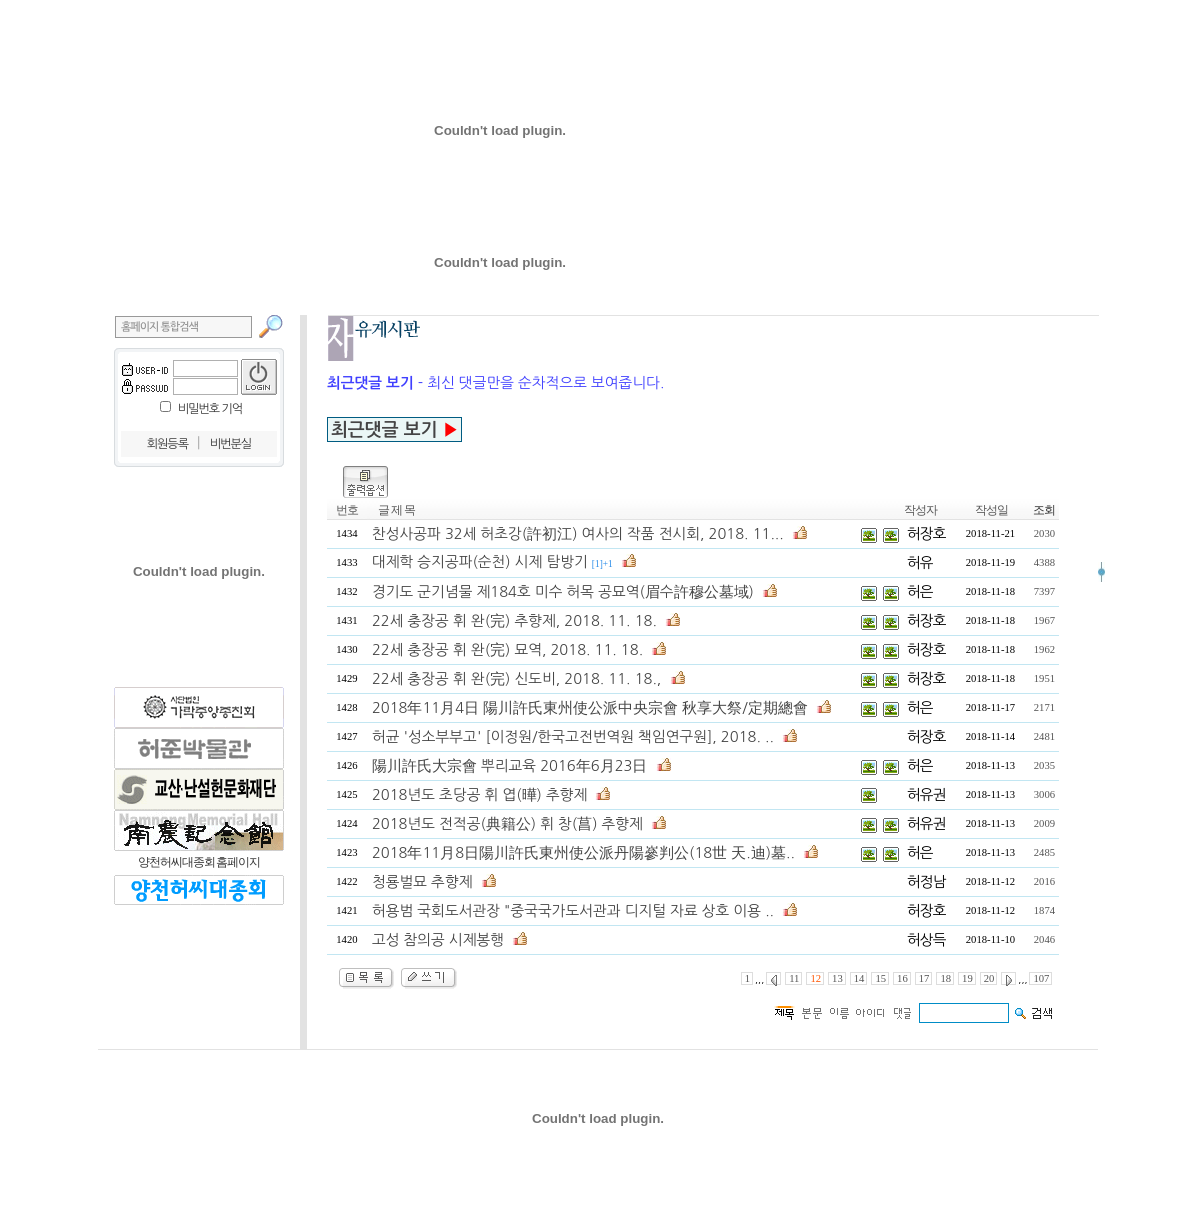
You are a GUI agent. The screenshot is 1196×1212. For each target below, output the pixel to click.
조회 (1044, 510)
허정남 (926, 881)
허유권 (926, 794)
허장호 (926, 533)
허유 (920, 562)
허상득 (926, 939)
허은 (920, 591)
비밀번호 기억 (210, 409)
